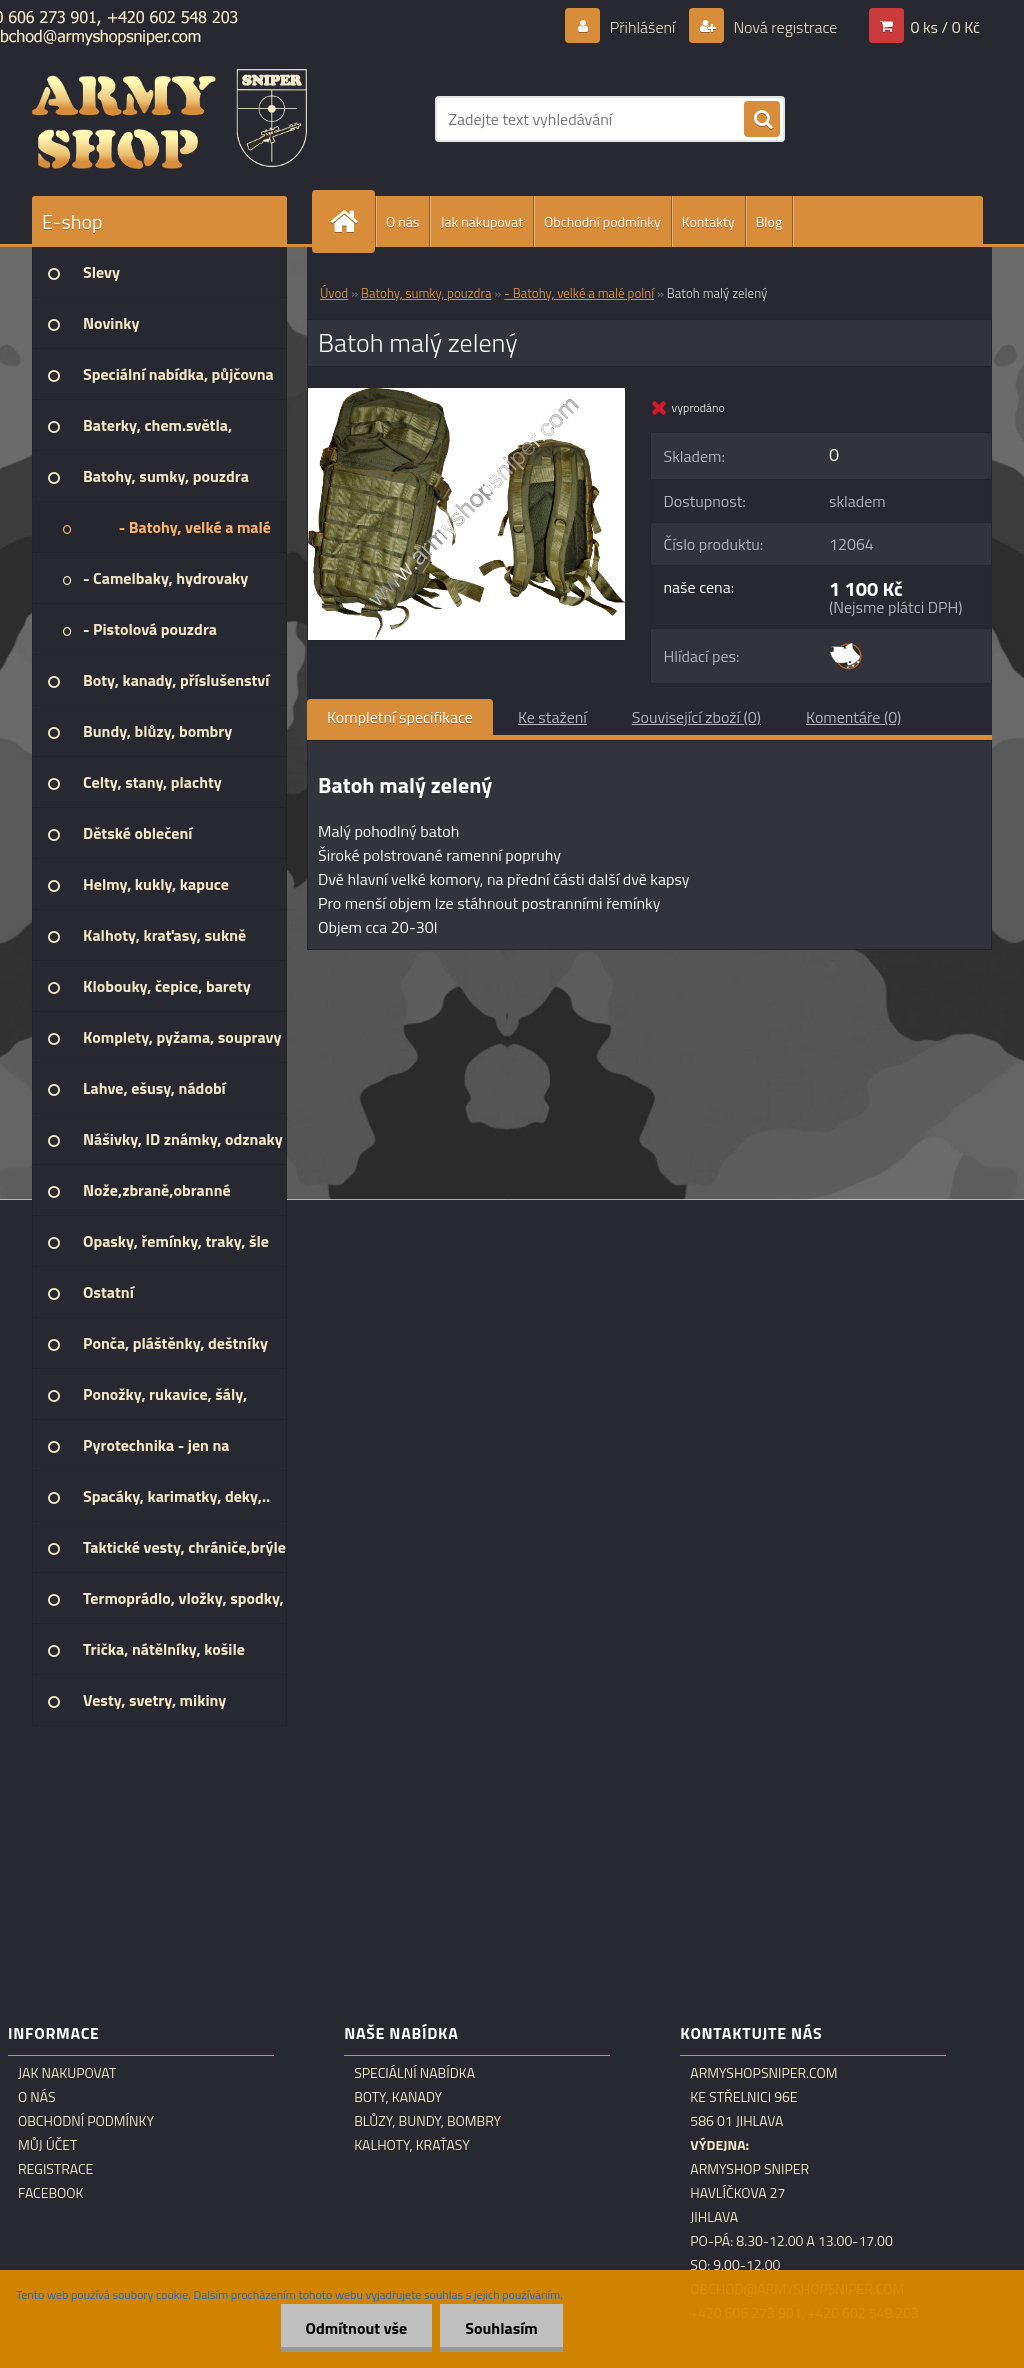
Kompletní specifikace (400, 717)
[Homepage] (352, 221)
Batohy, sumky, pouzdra (426, 293)
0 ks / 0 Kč (945, 27)
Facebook (51, 2193)
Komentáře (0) (853, 717)
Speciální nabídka (414, 2073)
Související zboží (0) (696, 717)
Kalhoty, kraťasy (412, 2145)
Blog (769, 221)
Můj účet (47, 2145)
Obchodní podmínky (602, 221)
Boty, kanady (398, 2097)
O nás (402, 221)
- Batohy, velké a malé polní (579, 293)
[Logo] (169, 119)
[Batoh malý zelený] (466, 396)
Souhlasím (501, 2328)
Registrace (55, 2169)
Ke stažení (552, 717)
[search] (762, 120)
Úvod (334, 293)
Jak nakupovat (481, 221)
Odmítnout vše (357, 2328)
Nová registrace (784, 27)
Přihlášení (642, 27)
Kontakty (708, 221)
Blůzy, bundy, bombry (427, 2121)
